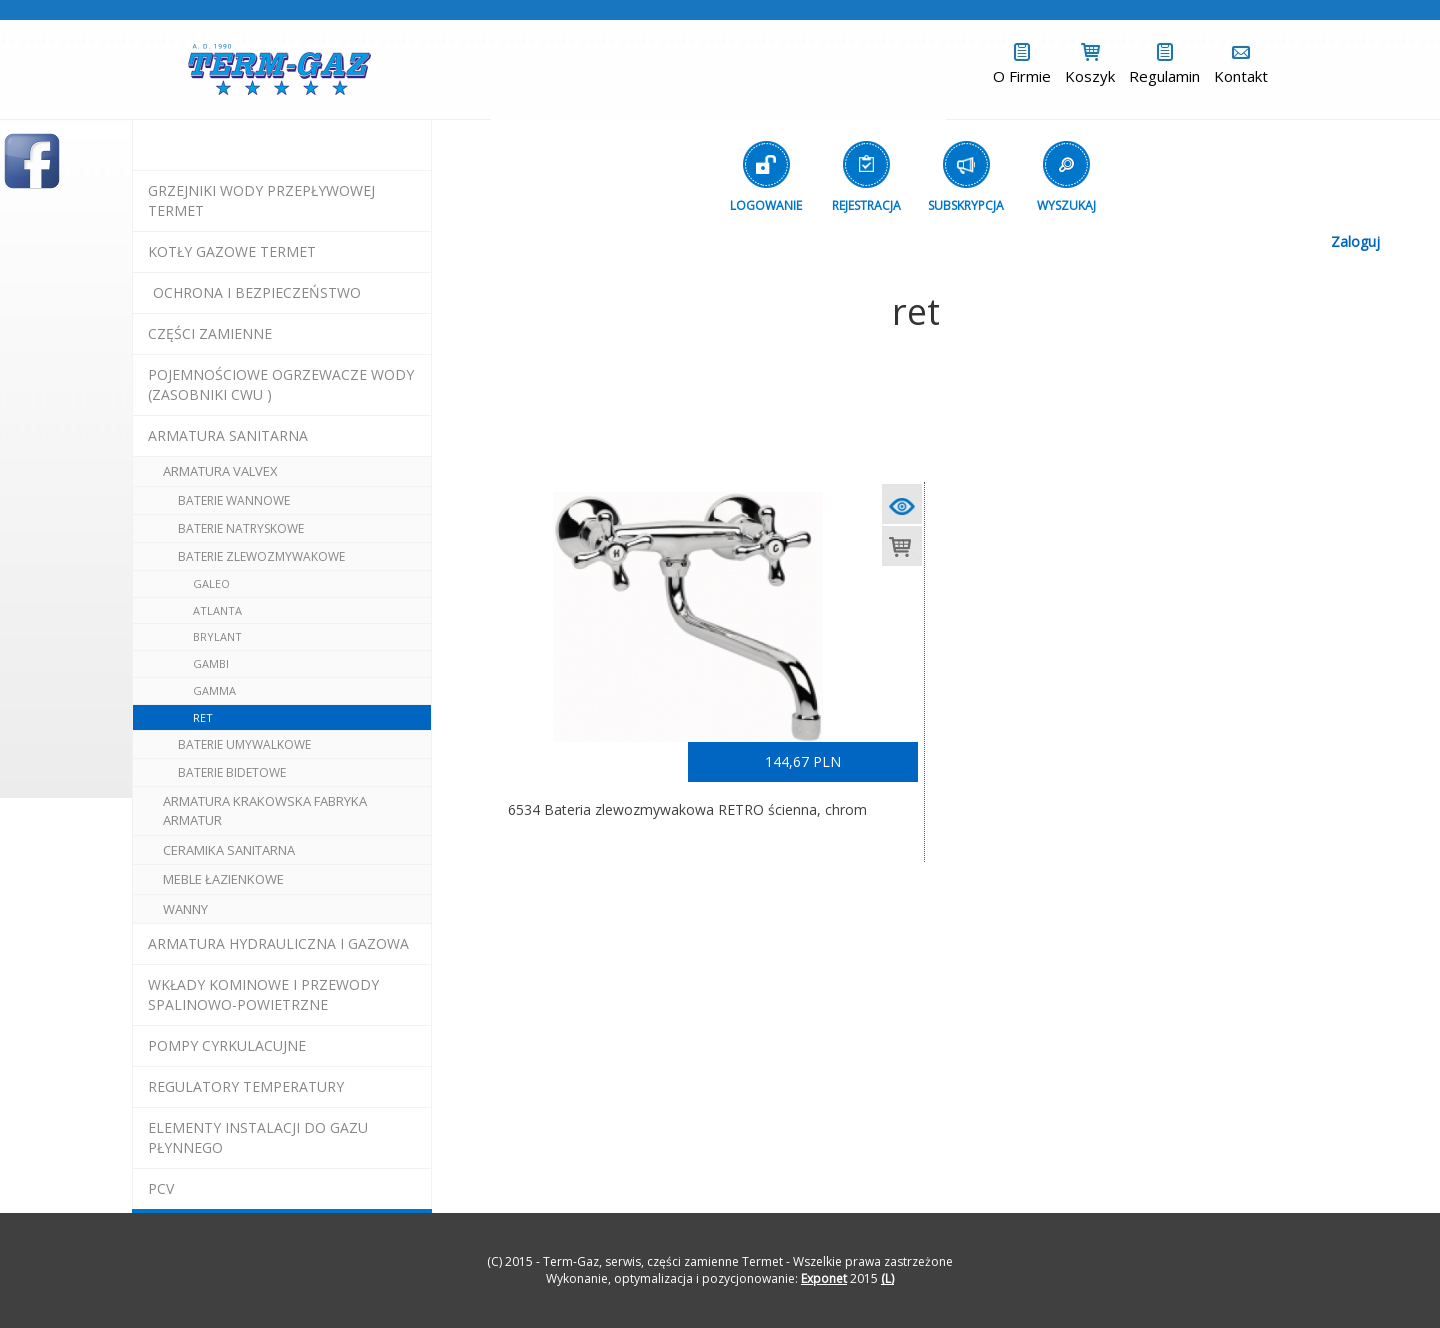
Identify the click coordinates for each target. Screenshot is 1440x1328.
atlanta (217, 610)
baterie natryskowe (241, 528)
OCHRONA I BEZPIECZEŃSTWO (257, 292)
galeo (211, 583)
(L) (887, 1278)
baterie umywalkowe (244, 744)
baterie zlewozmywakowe (261, 556)
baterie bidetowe (232, 772)
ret (203, 717)
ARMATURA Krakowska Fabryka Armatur (265, 810)
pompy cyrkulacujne (227, 1045)
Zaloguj (1355, 241)
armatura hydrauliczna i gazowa (278, 943)
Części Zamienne (210, 333)
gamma (214, 690)
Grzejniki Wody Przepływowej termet (261, 200)
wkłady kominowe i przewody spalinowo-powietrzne (263, 994)
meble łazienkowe (223, 879)
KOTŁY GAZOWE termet (232, 251)
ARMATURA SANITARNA (228, 435)
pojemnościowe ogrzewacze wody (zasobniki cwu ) (281, 384)
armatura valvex (220, 471)
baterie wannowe (234, 500)
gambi (211, 663)
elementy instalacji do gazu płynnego (258, 1137)
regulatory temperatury (246, 1086)
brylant (217, 636)
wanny (185, 909)
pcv (161, 1188)
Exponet (824, 1278)
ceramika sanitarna (229, 850)
